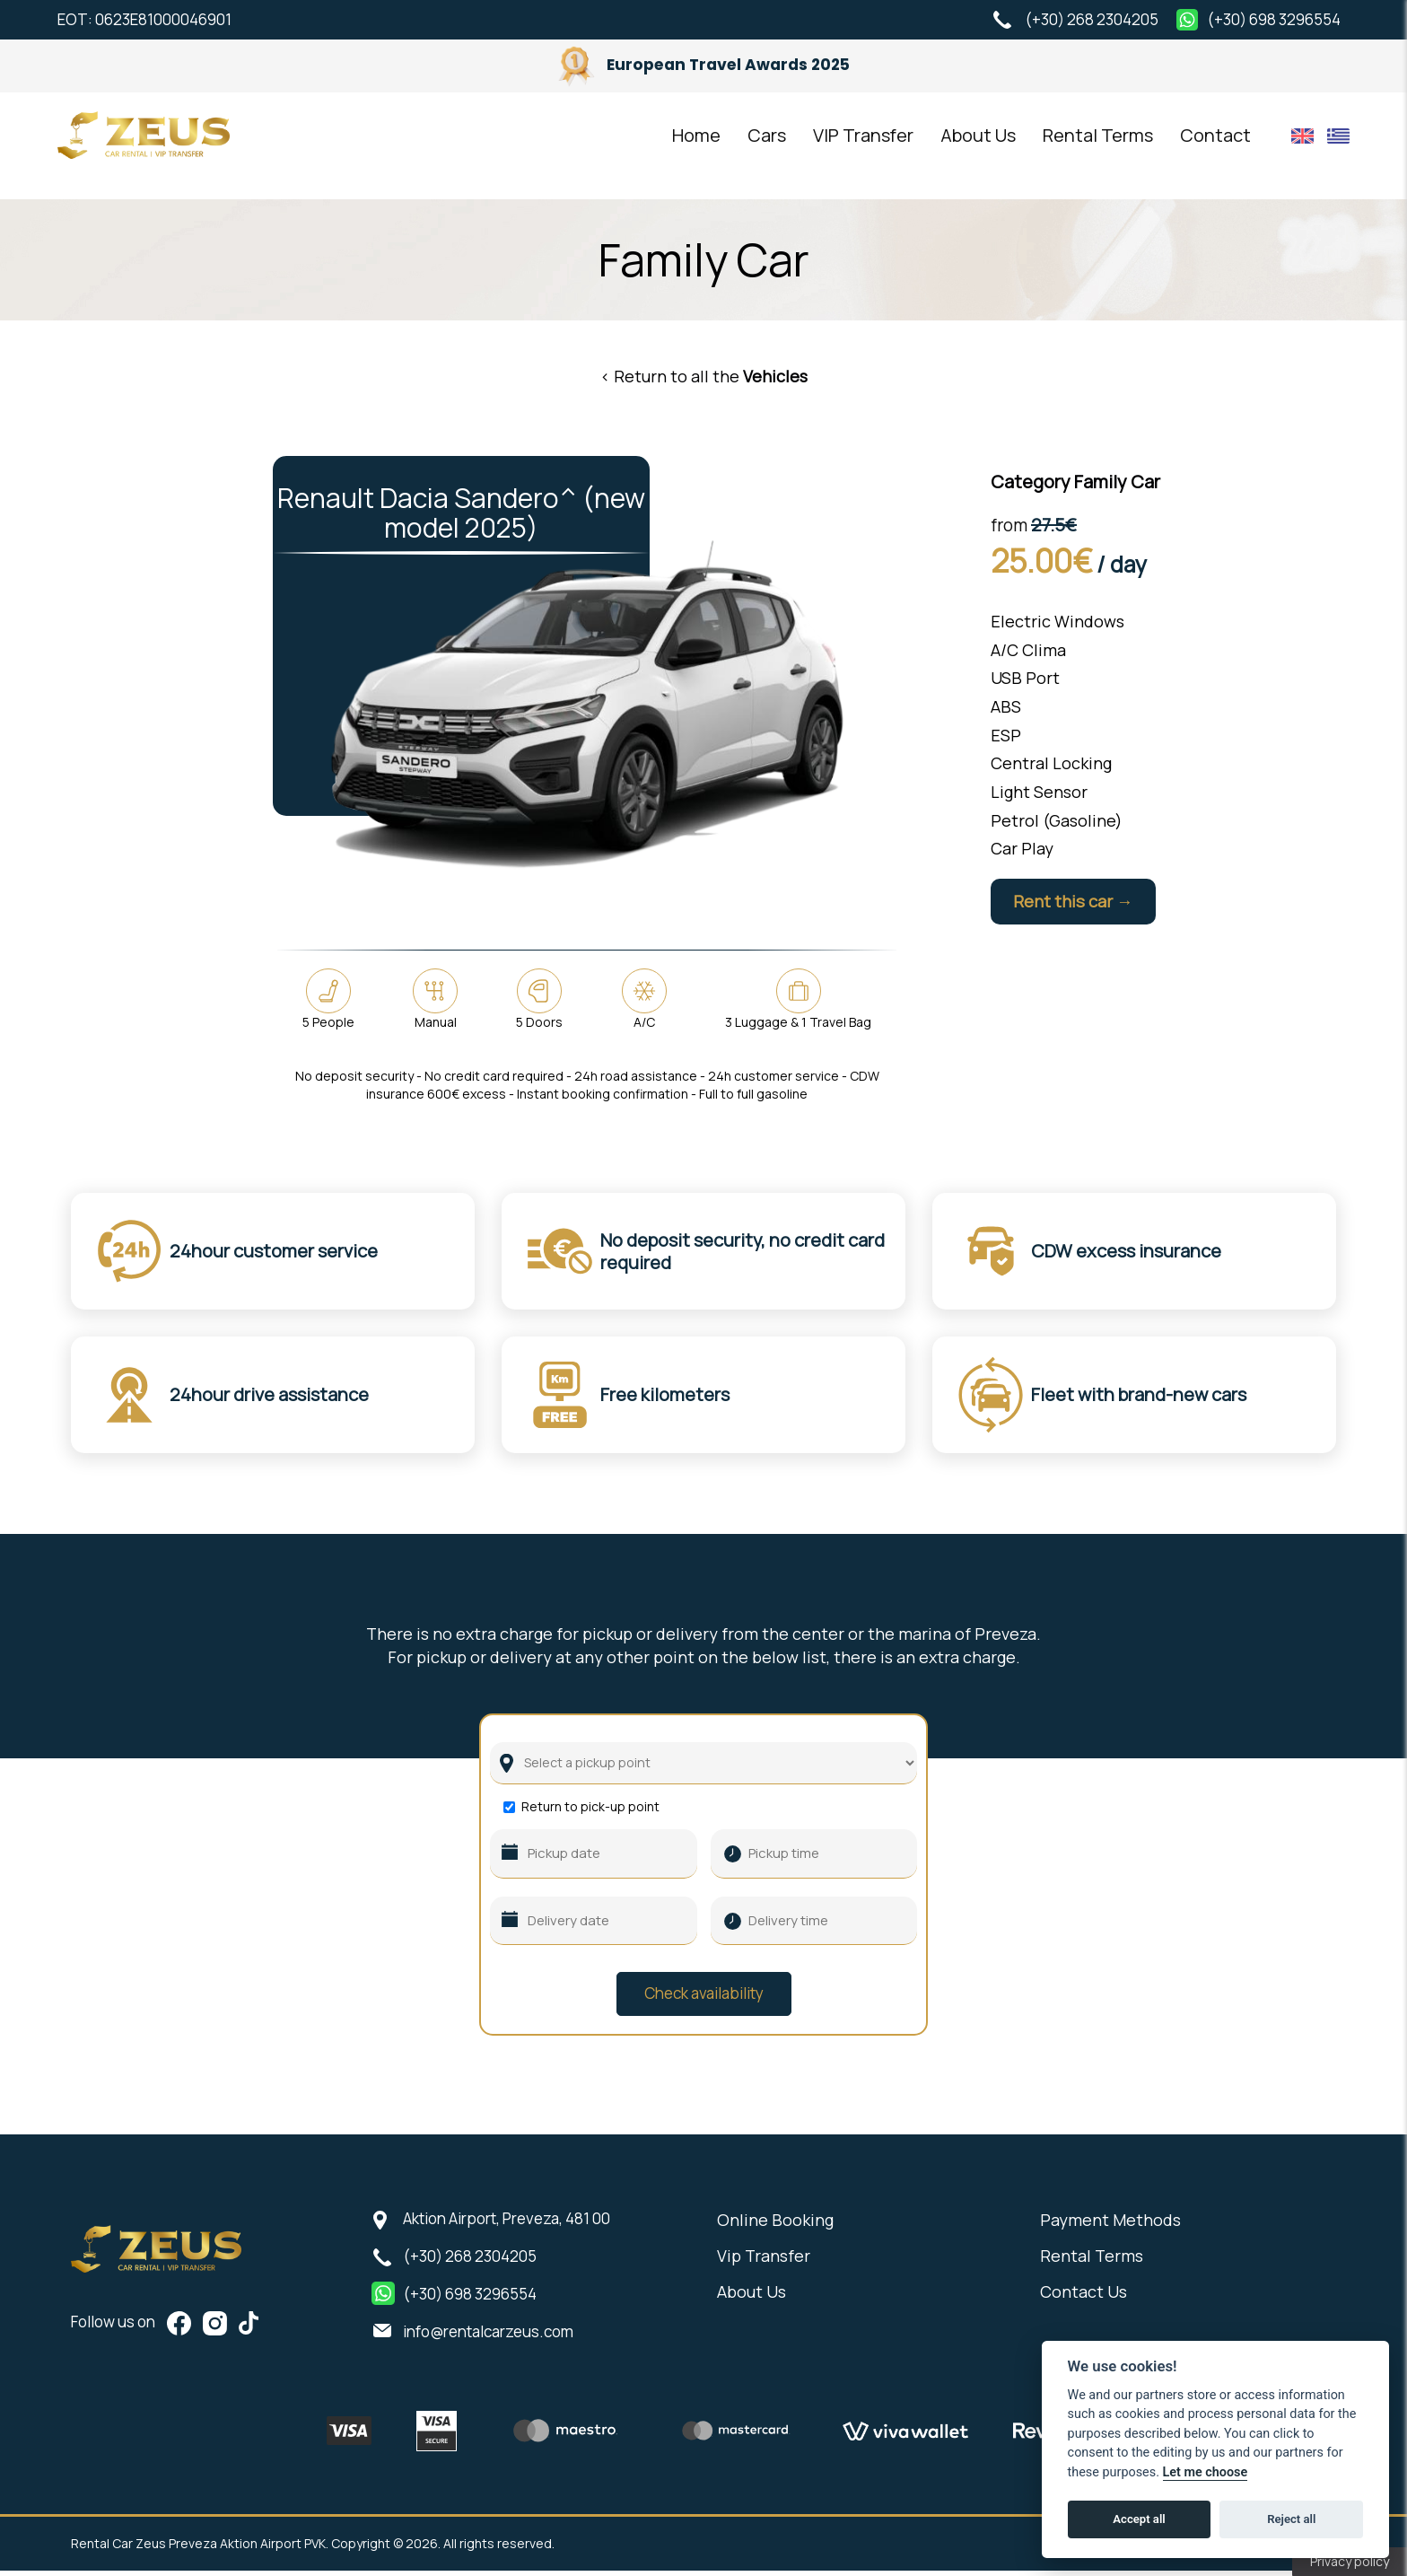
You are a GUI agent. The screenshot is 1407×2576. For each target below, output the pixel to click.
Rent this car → (1082, 902)
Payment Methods (1110, 2225)
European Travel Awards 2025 (703, 64)
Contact (1215, 145)
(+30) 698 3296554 (1274, 19)
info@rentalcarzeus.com (488, 2336)
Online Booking (775, 2225)
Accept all (1139, 2519)
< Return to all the (704, 376)
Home (696, 145)
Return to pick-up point (590, 1812)
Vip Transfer (763, 2261)
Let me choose (1205, 2472)
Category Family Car (1075, 481)
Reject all (1291, 2519)
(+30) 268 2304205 (1091, 19)
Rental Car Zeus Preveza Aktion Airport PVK (160, 146)
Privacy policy (1349, 2561)
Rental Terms (1098, 145)
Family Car (704, 259)
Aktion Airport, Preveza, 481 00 (506, 2223)
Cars (766, 145)
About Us (978, 145)
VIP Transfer (863, 145)
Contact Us (1083, 2297)
